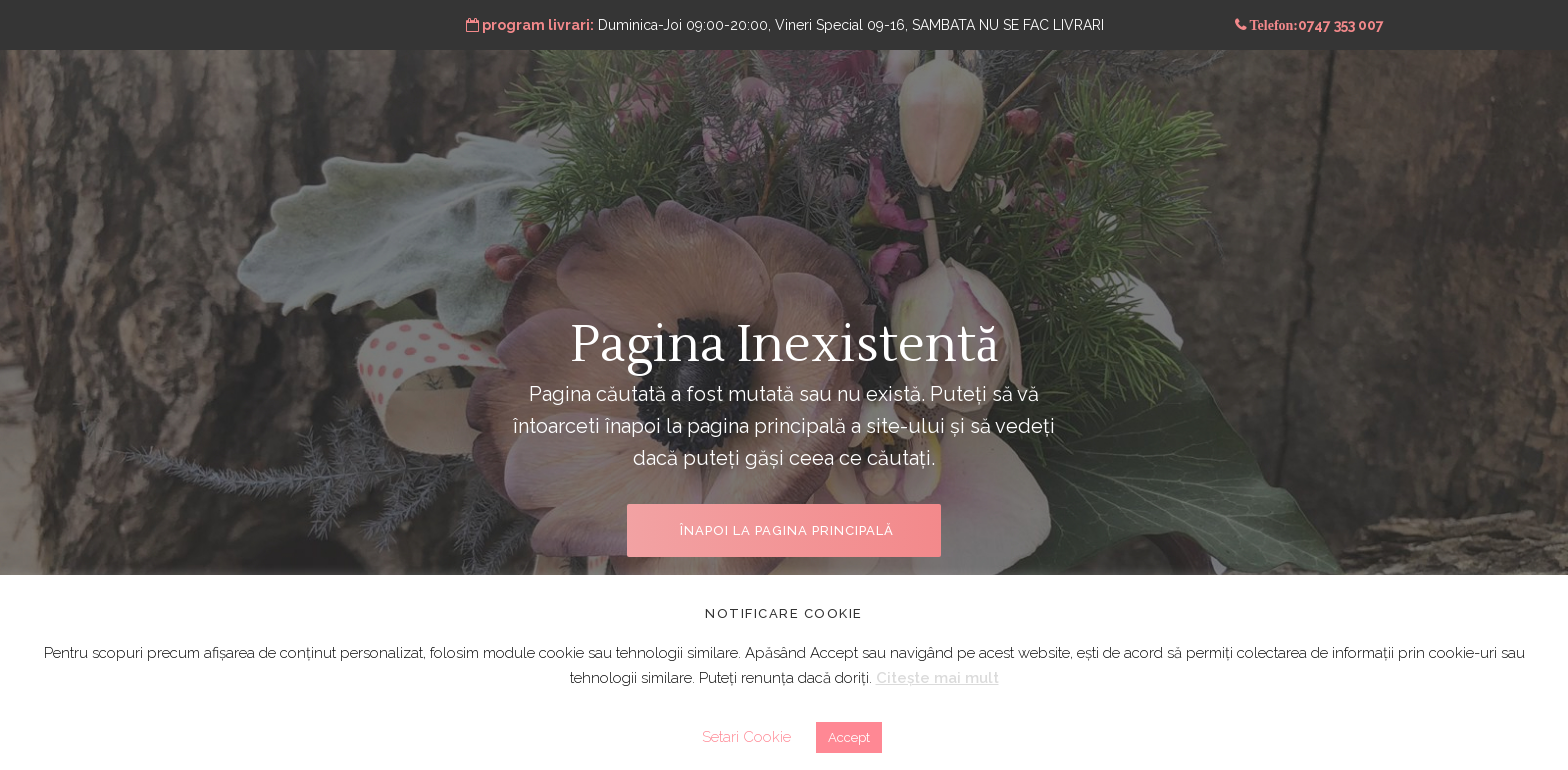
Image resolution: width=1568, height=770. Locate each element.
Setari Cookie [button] (746, 737)
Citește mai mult (937, 678)
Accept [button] (849, 737)
